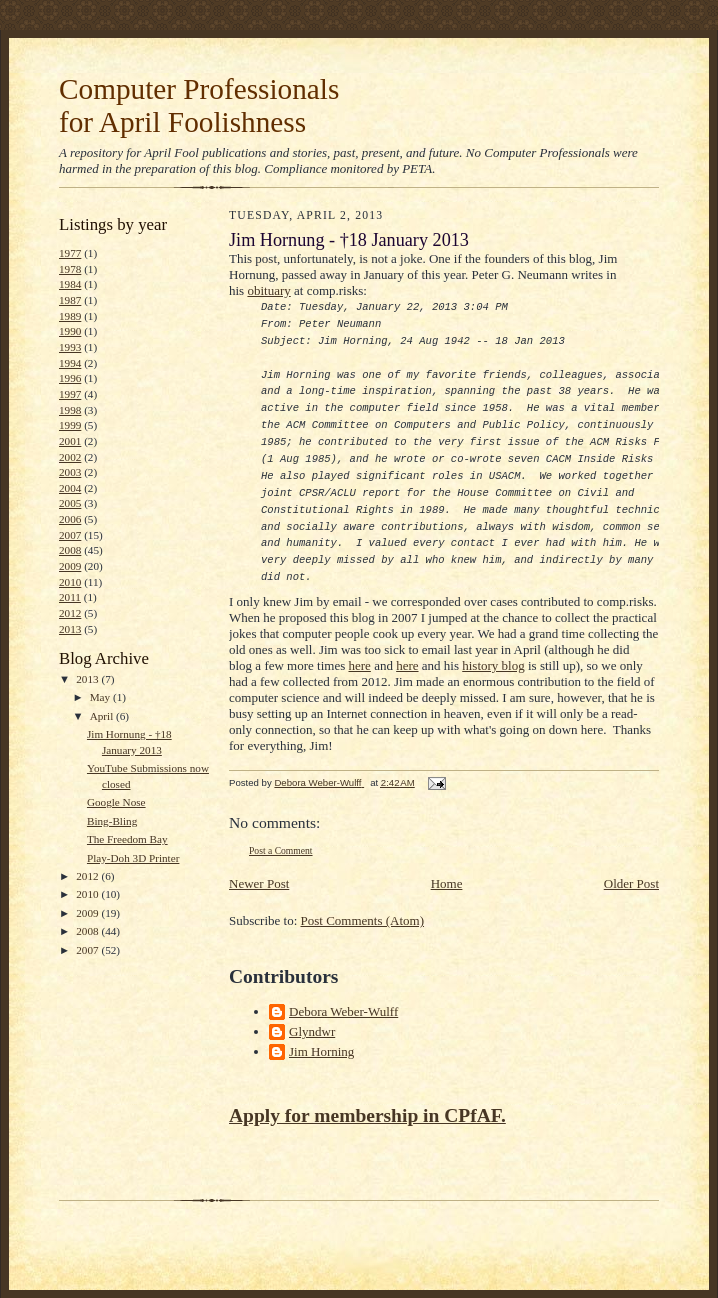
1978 (70, 269)
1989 (70, 316)
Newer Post (259, 883)
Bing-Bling (112, 821)
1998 (70, 410)
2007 (70, 535)
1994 (70, 363)
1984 (70, 284)
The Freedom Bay (127, 839)
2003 (70, 472)
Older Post (631, 883)
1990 (70, 331)
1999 (70, 425)
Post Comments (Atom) (363, 920)
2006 (70, 519)
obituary (268, 290)
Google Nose (116, 802)
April (103, 716)
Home (447, 883)
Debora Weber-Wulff (343, 1011)
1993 (70, 347)
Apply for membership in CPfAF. (367, 1115)
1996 (70, 378)
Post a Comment (281, 850)
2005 (70, 503)
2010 (70, 582)
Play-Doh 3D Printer (133, 858)
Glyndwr (312, 1031)
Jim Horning (321, 1051)
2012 (70, 613)
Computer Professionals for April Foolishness (199, 105)
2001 (70, 441)
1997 (70, 394)
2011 (70, 597)
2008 (70, 550)
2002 (70, 457)
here (360, 665)
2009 (70, 566)
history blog (493, 665)
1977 (70, 253)
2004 (70, 488)
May (101, 697)
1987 (70, 300)
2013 (70, 629)
